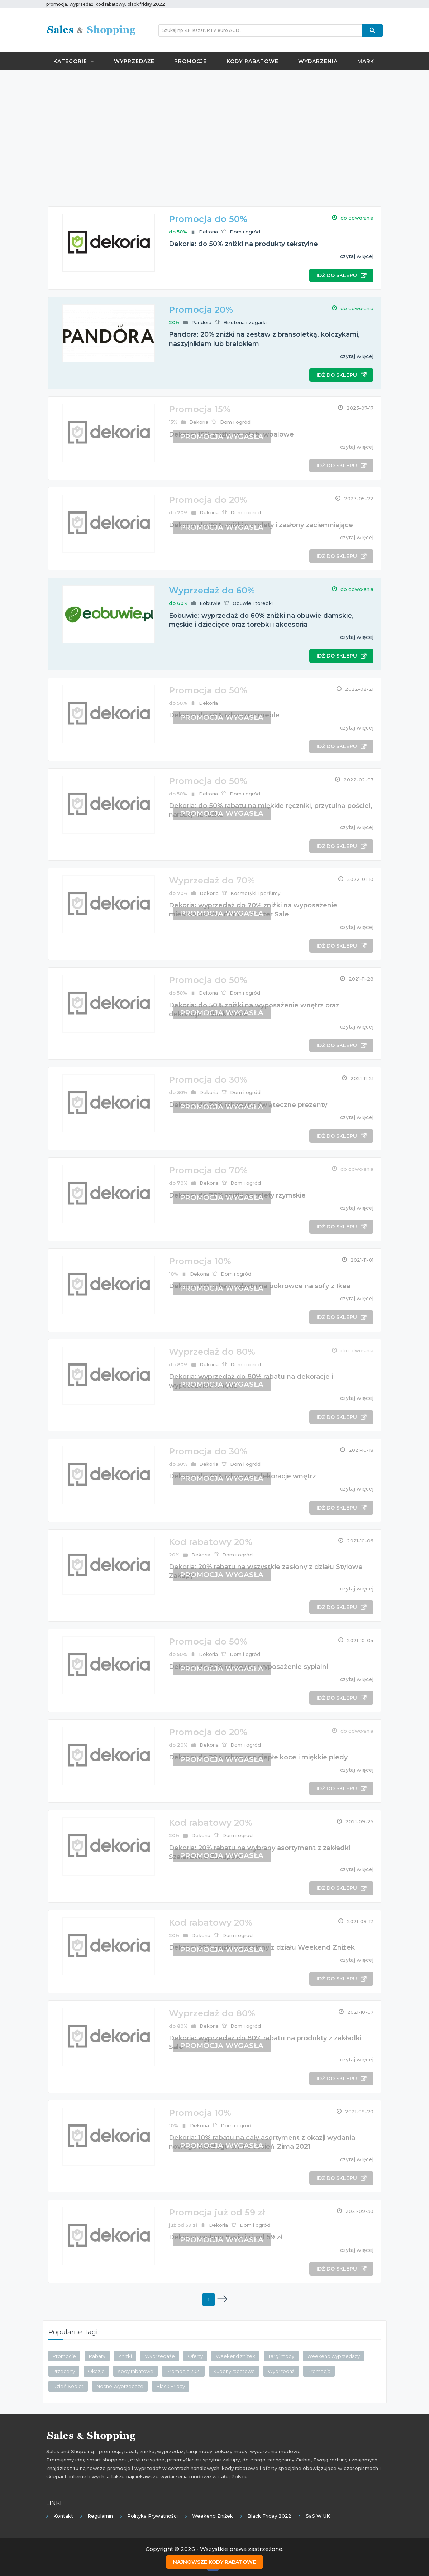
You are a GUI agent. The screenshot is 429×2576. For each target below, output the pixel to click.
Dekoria (208, 232)
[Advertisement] (214, 127)
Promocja (319, 2371)
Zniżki (125, 2356)
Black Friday (170, 2386)
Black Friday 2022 (269, 2516)
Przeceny (64, 2371)
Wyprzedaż (281, 2371)
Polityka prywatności (152, 2516)
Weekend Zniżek (212, 2516)
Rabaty (97, 2356)
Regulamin (100, 2516)
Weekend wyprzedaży (333, 2356)
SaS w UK (318, 2516)
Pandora (201, 322)
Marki (366, 61)
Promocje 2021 (183, 2371)
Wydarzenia (318, 61)
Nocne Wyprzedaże (119, 2386)
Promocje (190, 61)
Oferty (195, 2356)
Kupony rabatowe (234, 2371)
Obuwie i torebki (253, 603)
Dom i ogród (245, 232)
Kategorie (73, 61)
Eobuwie (210, 603)
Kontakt (63, 2516)
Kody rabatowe (252, 61)
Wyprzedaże (134, 61)
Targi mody (281, 2356)
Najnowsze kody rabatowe (214, 2562)
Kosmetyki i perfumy (255, 893)
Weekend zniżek (235, 2356)
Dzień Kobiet (68, 2386)
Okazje (96, 2371)
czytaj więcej (356, 256)
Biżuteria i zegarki (245, 322)
